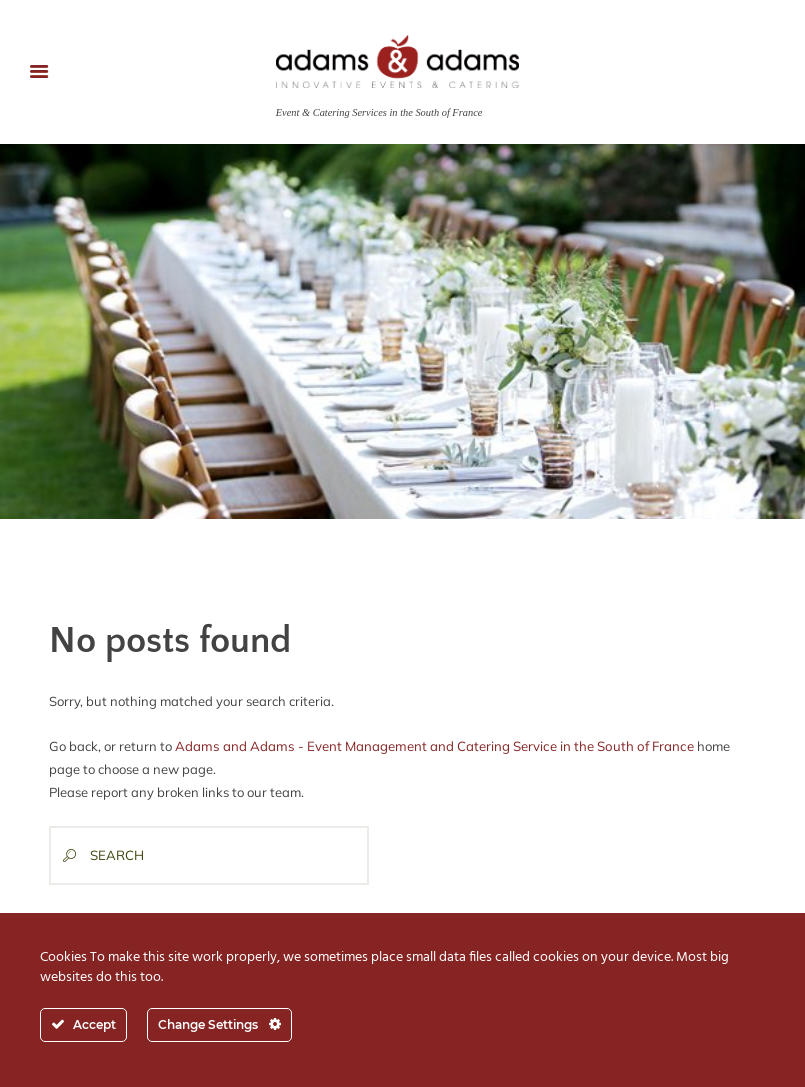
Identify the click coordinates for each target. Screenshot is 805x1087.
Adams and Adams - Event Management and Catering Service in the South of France (430, 745)
